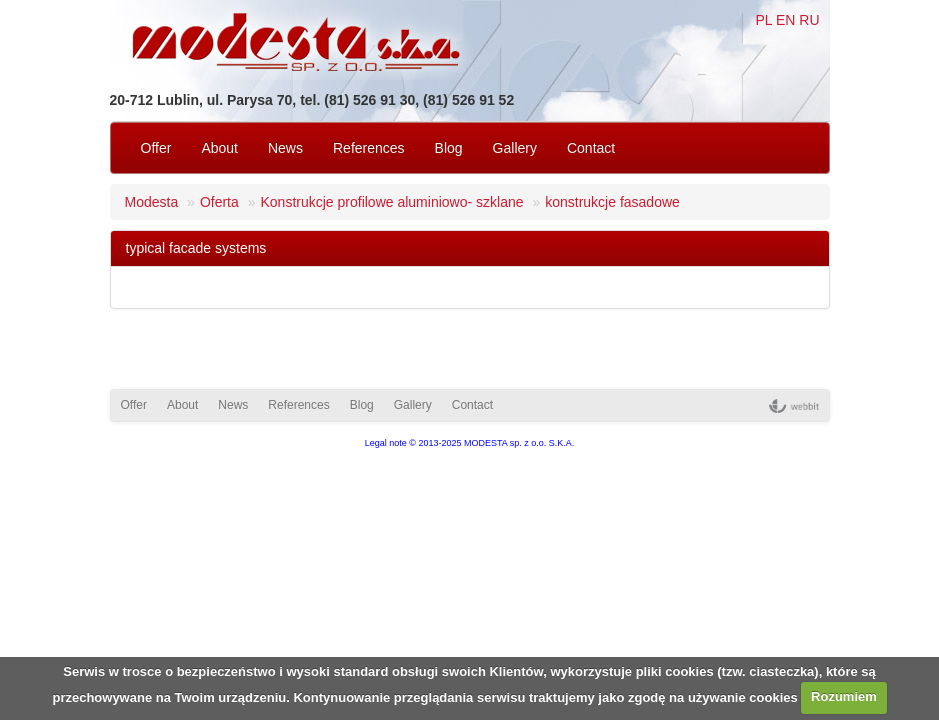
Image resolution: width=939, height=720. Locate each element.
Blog (449, 148)
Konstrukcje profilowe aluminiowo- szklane (391, 202)
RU (809, 20)
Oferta (219, 202)
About (219, 148)
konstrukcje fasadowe (612, 202)
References (369, 148)
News (285, 148)
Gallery (515, 148)
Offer (156, 148)
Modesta (152, 202)
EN (785, 20)
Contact (591, 148)
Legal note (386, 443)
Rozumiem (844, 696)
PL (763, 20)
